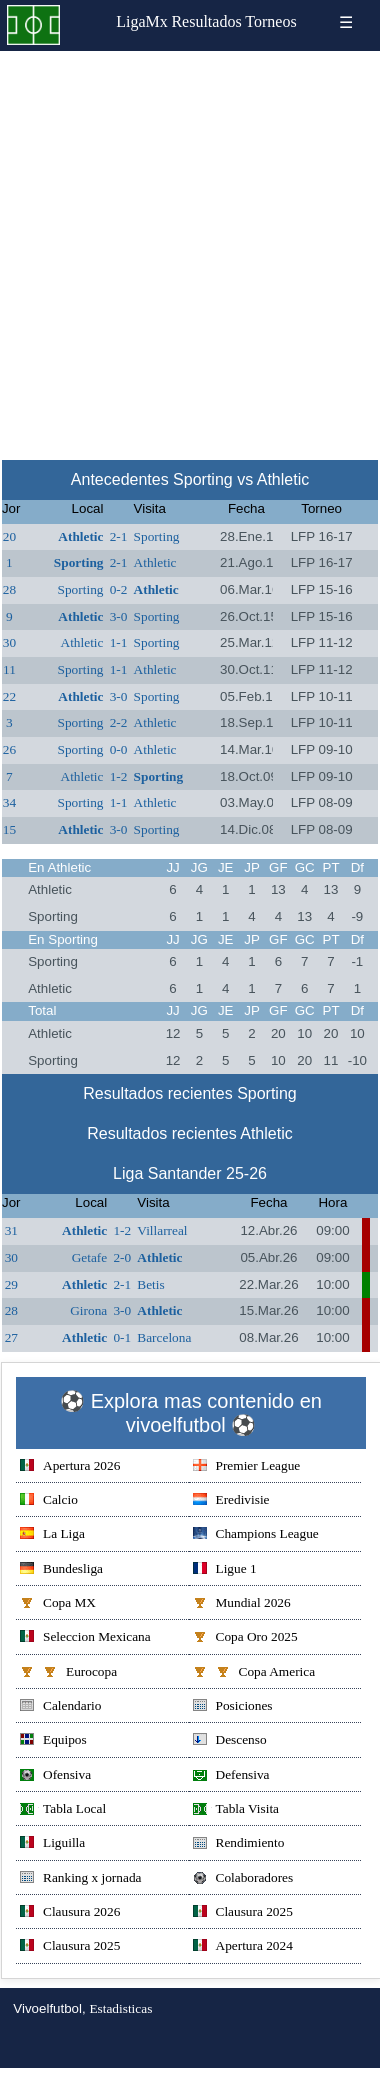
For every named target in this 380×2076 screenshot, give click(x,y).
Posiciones (233, 1707)
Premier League (247, 1467)
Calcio (49, 1501)
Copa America (254, 1673)
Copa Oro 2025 (245, 1638)
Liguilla (52, 1844)
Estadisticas (120, 2008)
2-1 (119, 536)
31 (11, 1230)
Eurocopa (68, 1673)
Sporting (157, 536)
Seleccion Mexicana (85, 1638)
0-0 (119, 749)
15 (9, 829)
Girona (88, 1310)
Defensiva (231, 1776)
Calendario (60, 1707)
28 (9, 589)
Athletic (80, 536)
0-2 (119, 589)
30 (9, 642)
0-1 (122, 1337)
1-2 (119, 776)
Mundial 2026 (242, 1604)
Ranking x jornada (80, 1879)
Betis (150, 1284)
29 (11, 1284)
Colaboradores (243, 1879)
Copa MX (58, 1604)
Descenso (230, 1741)
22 (9, 696)
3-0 (119, 616)
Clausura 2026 (70, 1913)
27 (11, 1337)
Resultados (206, 21)
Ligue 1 (225, 1570)
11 (9, 669)
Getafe (90, 1257)
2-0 (122, 1257)
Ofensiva (55, 1776)
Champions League (256, 1535)
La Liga (52, 1535)
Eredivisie (231, 1501)
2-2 (119, 722)
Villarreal (162, 1230)
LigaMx (142, 21)
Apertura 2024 (243, 1947)
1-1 (119, 642)
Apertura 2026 (70, 1467)
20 (9, 536)
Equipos (53, 1741)
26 (9, 749)
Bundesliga (61, 1570)
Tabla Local (63, 1810)
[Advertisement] (189, 250)
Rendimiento (239, 1844)
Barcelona (164, 1337)
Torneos (270, 21)
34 (9, 802)
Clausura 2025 (243, 1913)
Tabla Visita (236, 1810)
